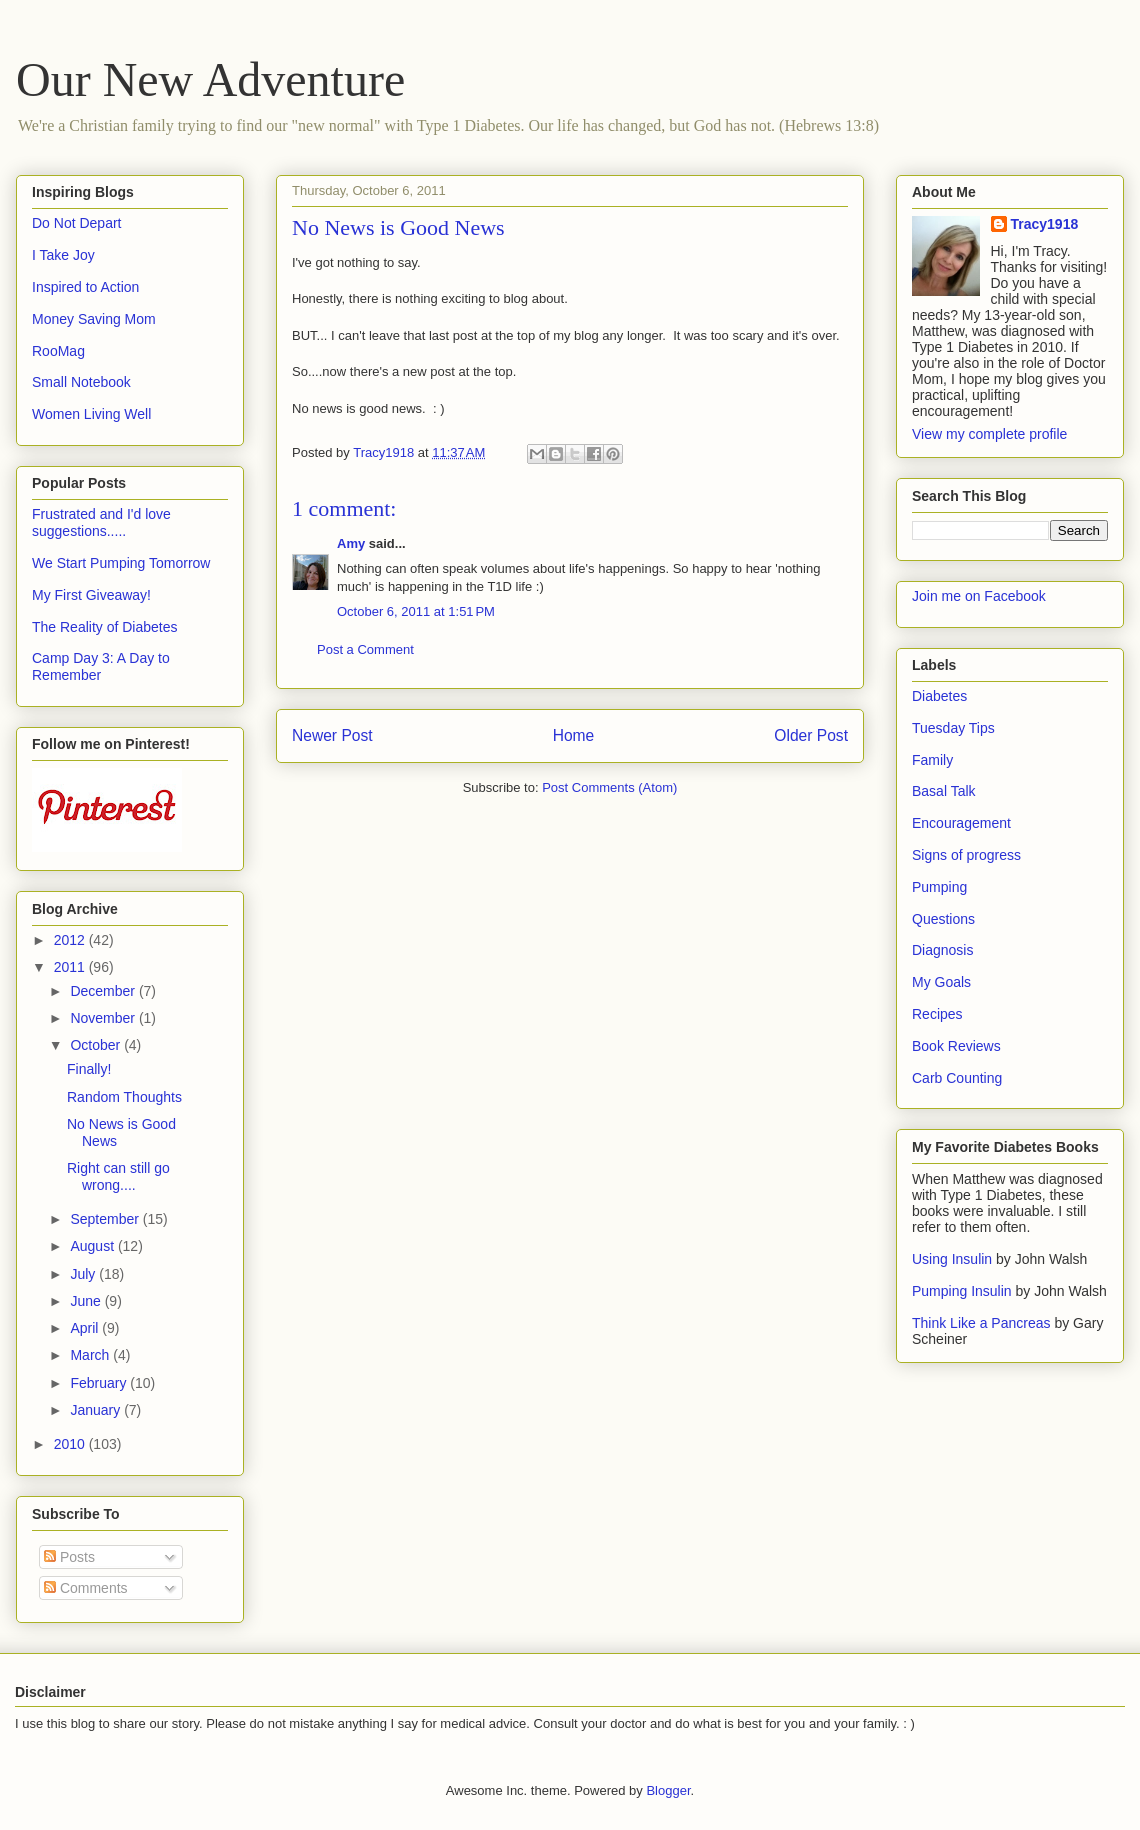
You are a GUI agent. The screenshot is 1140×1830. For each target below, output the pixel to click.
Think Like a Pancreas (981, 1323)
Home (574, 735)
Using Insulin (952, 1259)
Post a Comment (365, 649)
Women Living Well (91, 414)
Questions (943, 919)
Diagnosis (942, 950)
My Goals (941, 982)
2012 (71, 940)
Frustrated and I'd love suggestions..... (101, 522)
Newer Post (332, 735)
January (97, 1410)
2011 (71, 967)
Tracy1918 (1045, 224)
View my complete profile (989, 434)
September (106, 1219)
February (100, 1383)
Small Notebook (81, 382)
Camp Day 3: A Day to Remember (101, 666)
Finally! (89, 1069)
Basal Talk (944, 791)
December (104, 991)
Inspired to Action (85, 287)
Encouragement (961, 823)
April (86, 1328)
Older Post (811, 735)
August (93, 1246)
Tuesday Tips (953, 728)
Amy (351, 543)
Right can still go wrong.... (118, 1176)
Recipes (937, 1014)
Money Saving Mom (94, 319)
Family (932, 760)
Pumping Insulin (964, 1291)
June (87, 1301)
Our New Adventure (210, 79)
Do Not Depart (76, 223)
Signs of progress (966, 855)
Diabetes (939, 696)
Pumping (939, 887)
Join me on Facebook (979, 596)
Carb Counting (957, 1078)
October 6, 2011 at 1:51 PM (416, 611)
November (104, 1018)
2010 (71, 1444)
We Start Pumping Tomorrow (121, 563)
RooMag (58, 351)
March (91, 1355)
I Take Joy (63, 255)
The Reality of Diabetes (105, 627)
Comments (86, 1588)
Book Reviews (956, 1046)
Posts (69, 1557)
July (84, 1274)
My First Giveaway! (91, 595)
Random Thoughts (124, 1097)
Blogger (668, 1790)
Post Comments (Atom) (609, 787)
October (97, 1045)
